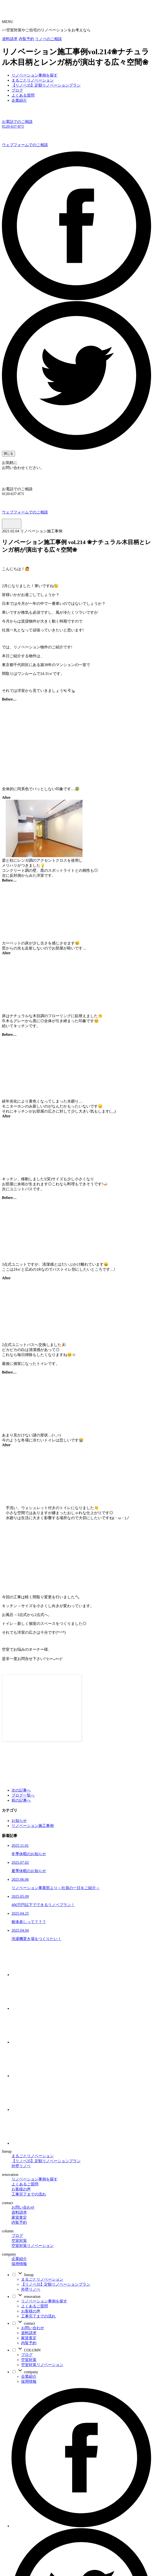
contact (26, 2323)
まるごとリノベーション (33, 2156)
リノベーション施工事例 (33, 1826)
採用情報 (19, 2264)
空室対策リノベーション (33, 2246)
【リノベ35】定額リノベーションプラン (46, 2161)
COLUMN (29, 2350)
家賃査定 (19, 2217)
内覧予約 (26, 39)
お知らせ (19, 1821)
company (27, 2372)
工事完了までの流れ (29, 2194)
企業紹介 (19, 2259)
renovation (28, 2297)
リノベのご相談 (48, 39)
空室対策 (19, 2241)
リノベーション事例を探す (35, 2179)
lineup (25, 2275)
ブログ (17, 2236)
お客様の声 (21, 2189)
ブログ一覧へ (23, 1795)
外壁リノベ (21, 2166)
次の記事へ (21, 1790)
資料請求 (10, 39)
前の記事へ (21, 1800)
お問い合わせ (23, 2207)
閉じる (8, 453)
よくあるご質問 (25, 2184)
